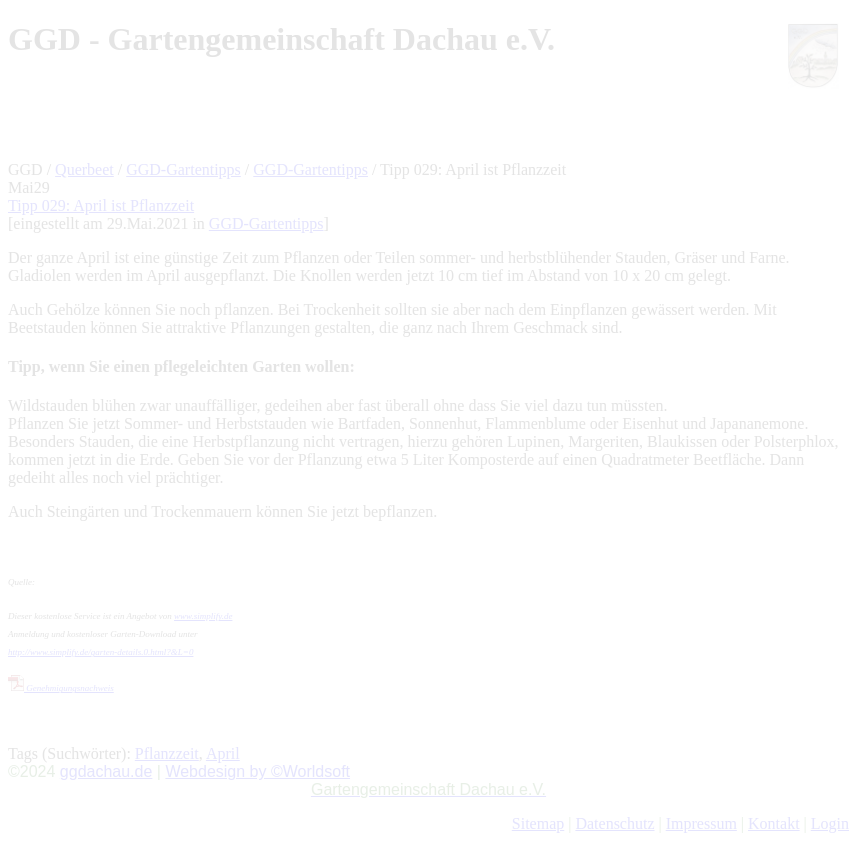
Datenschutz (614, 823)
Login (830, 823)
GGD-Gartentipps (183, 169)
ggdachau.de (106, 771)
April (223, 753)
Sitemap (538, 823)
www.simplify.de (203, 616)
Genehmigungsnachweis (61, 688)
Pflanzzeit (167, 753)
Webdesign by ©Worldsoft (257, 771)
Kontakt (774, 823)
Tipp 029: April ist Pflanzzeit (101, 205)
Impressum (701, 823)
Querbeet (84, 169)
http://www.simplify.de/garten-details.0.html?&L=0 (100, 652)
